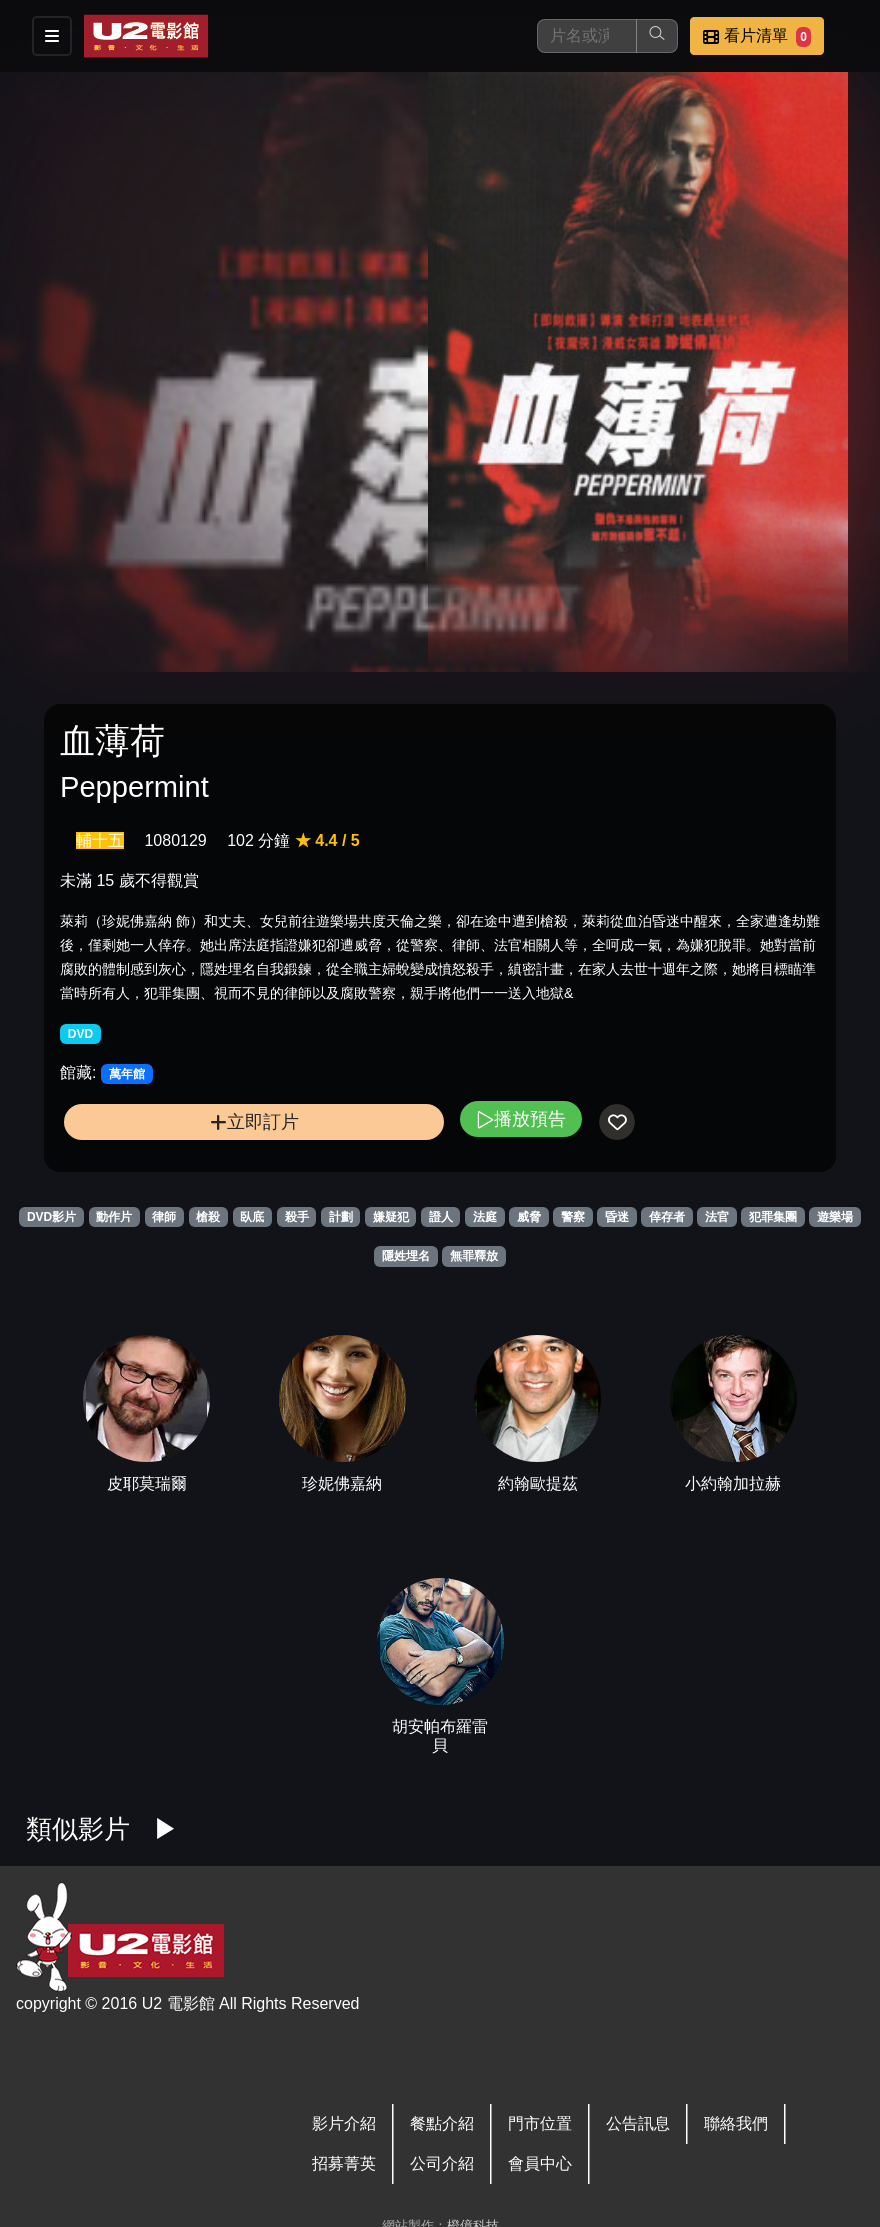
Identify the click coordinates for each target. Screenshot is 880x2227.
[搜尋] (587, 36)
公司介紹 (442, 2163)
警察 (573, 1217)
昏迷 (617, 1217)
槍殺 (208, 1217)
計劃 (341, 1217)
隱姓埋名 (406, 1256)
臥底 (252, 1217)
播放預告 (521, 1118)
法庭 (485, 1217)
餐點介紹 (442, 2123)
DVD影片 (51, 1217)
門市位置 (540, 2123)
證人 (441, 1217)
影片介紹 (344, 2123)
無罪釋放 (474, 1256)
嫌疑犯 (391, 1217)
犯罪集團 (773, 1217)
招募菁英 (344, 2163)
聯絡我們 (736, 2123)
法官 (717, 1217)
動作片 (114, 1217)
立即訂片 (254, 1121)
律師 (164, 1217)
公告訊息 (638, 2123)
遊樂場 (835, 1217)
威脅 (529, 1217)
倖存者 (667, 1217)
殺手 (297, 1217)
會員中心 (540, 2163)
